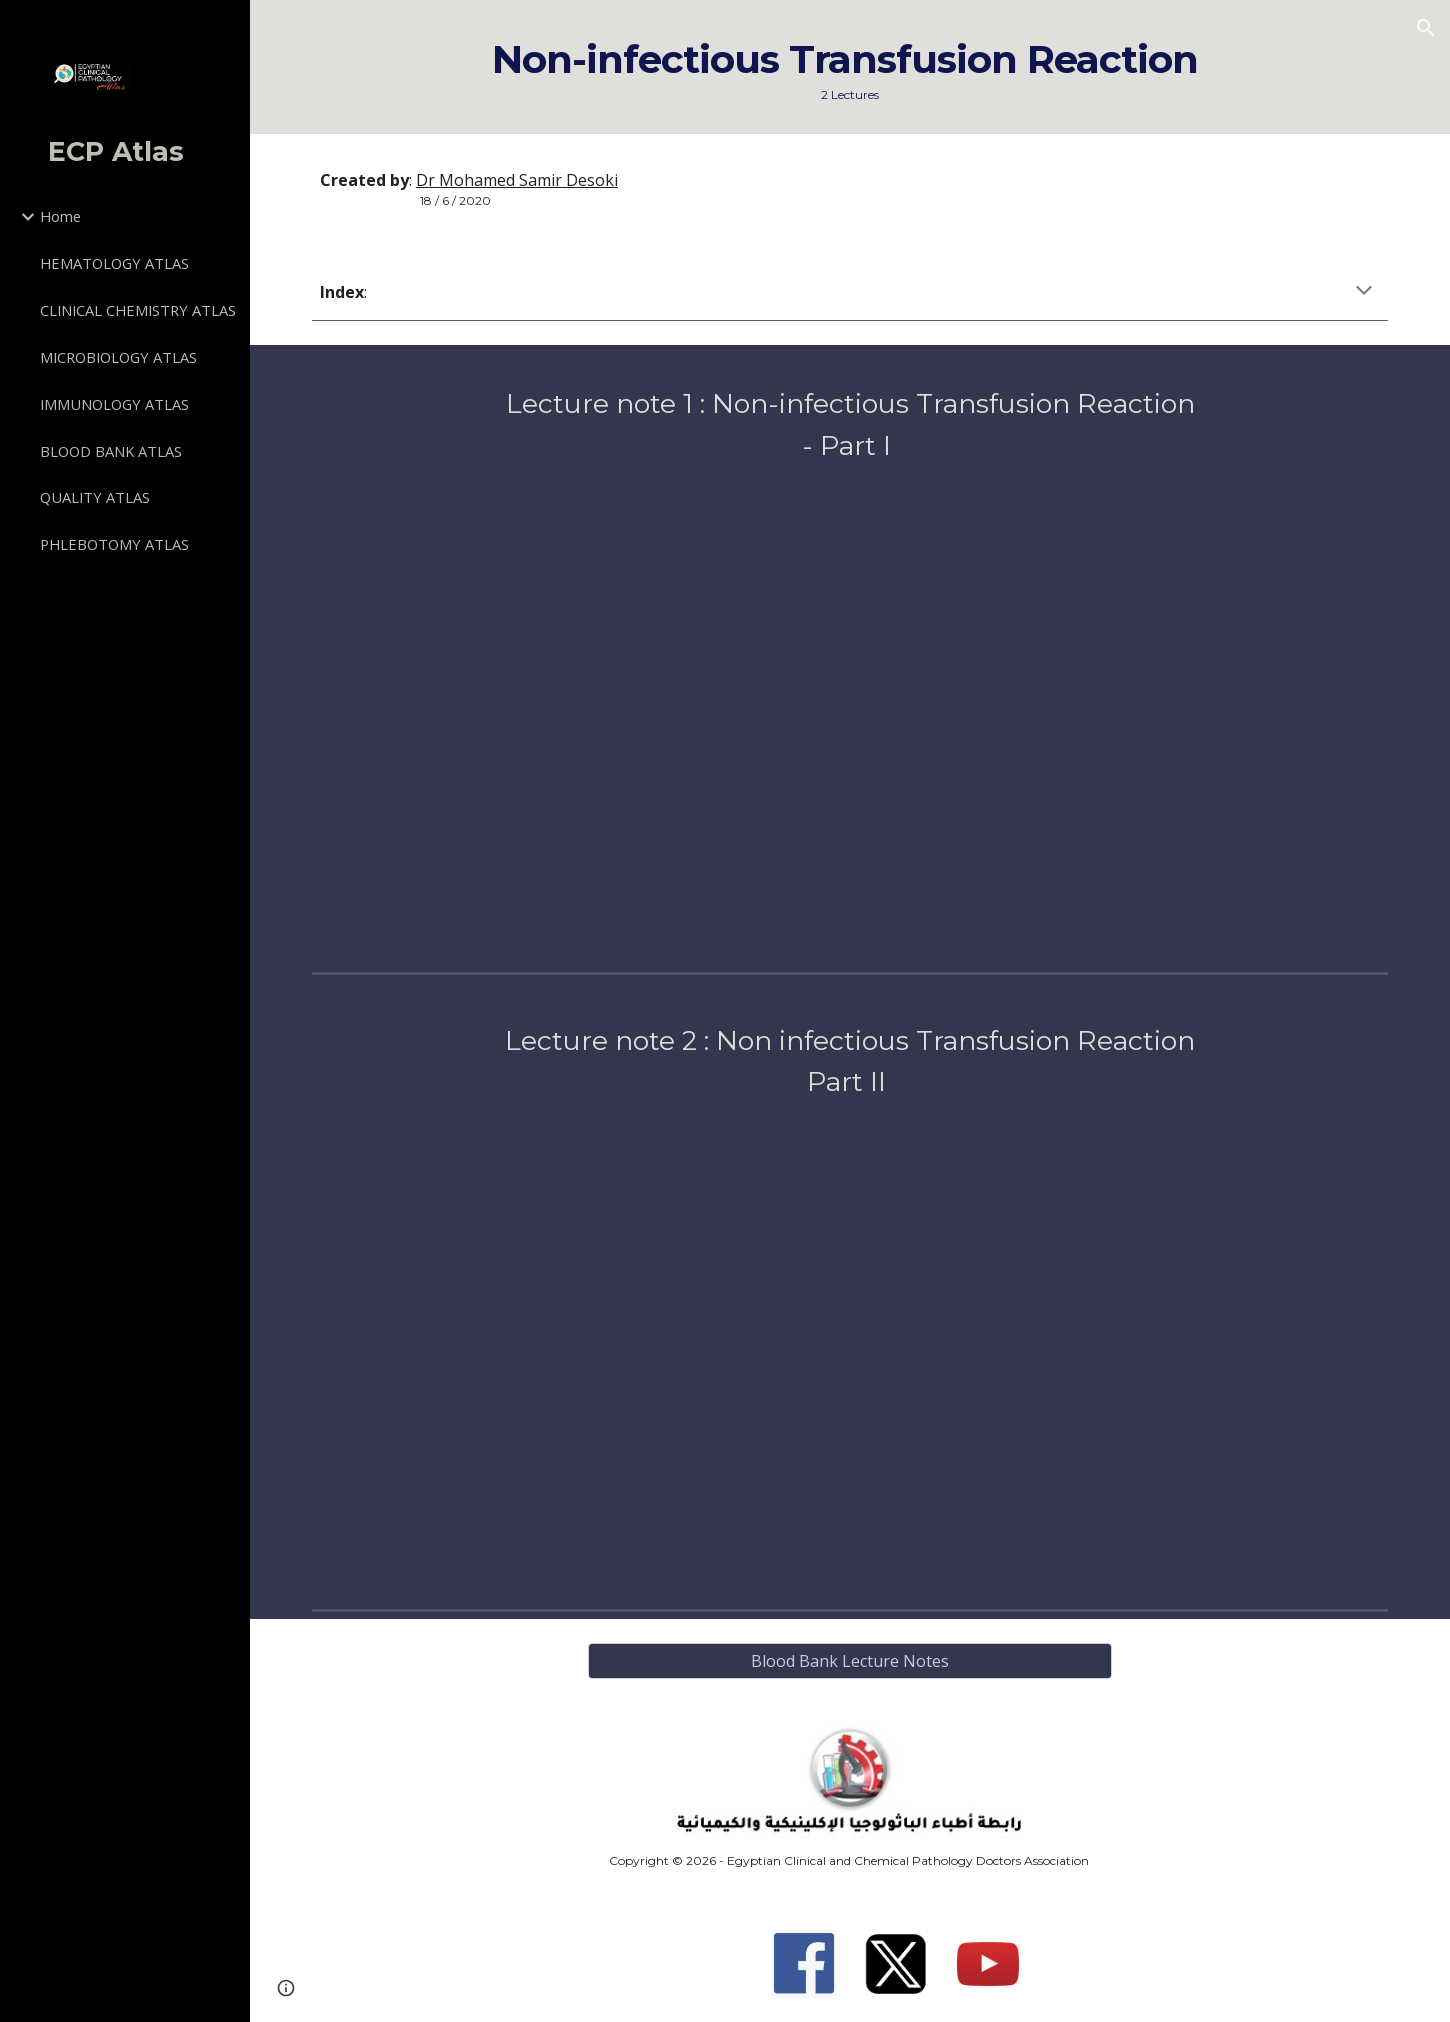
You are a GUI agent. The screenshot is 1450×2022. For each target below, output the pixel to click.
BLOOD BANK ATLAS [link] (111, 451)
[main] (850, 67)
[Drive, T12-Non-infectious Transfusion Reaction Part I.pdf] (850, 710)
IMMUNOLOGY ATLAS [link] (114, 404)
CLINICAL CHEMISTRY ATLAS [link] (138, 310)
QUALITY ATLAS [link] (95, 497)
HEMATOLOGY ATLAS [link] (114, 263)
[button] (1426, 28)
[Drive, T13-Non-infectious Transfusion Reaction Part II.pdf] (850, 1347)
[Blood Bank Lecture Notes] (850, 1661)
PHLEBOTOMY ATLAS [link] (114, 544)
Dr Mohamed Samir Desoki (517, 180)
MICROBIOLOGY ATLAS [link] (118, 357)
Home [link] (60, 216)
